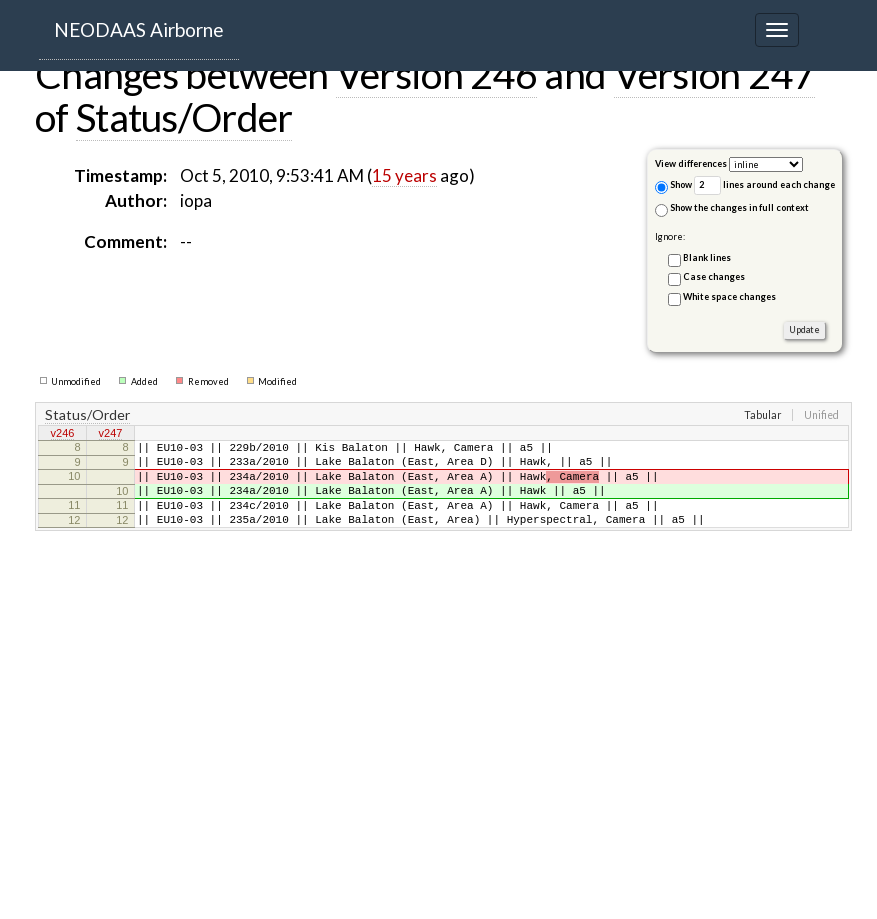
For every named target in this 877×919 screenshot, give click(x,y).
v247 (111, 435)
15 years (404, 175)
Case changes (714, 276)
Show (673, 186)
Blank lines (707, 257)
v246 (63, 435)
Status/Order (184, 117)
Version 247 (714, 74)
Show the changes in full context (732, 209)
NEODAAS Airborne (139, 29)
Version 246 (436, 74)
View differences (691, 163)
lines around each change (764, 185)
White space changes (729, 296)
